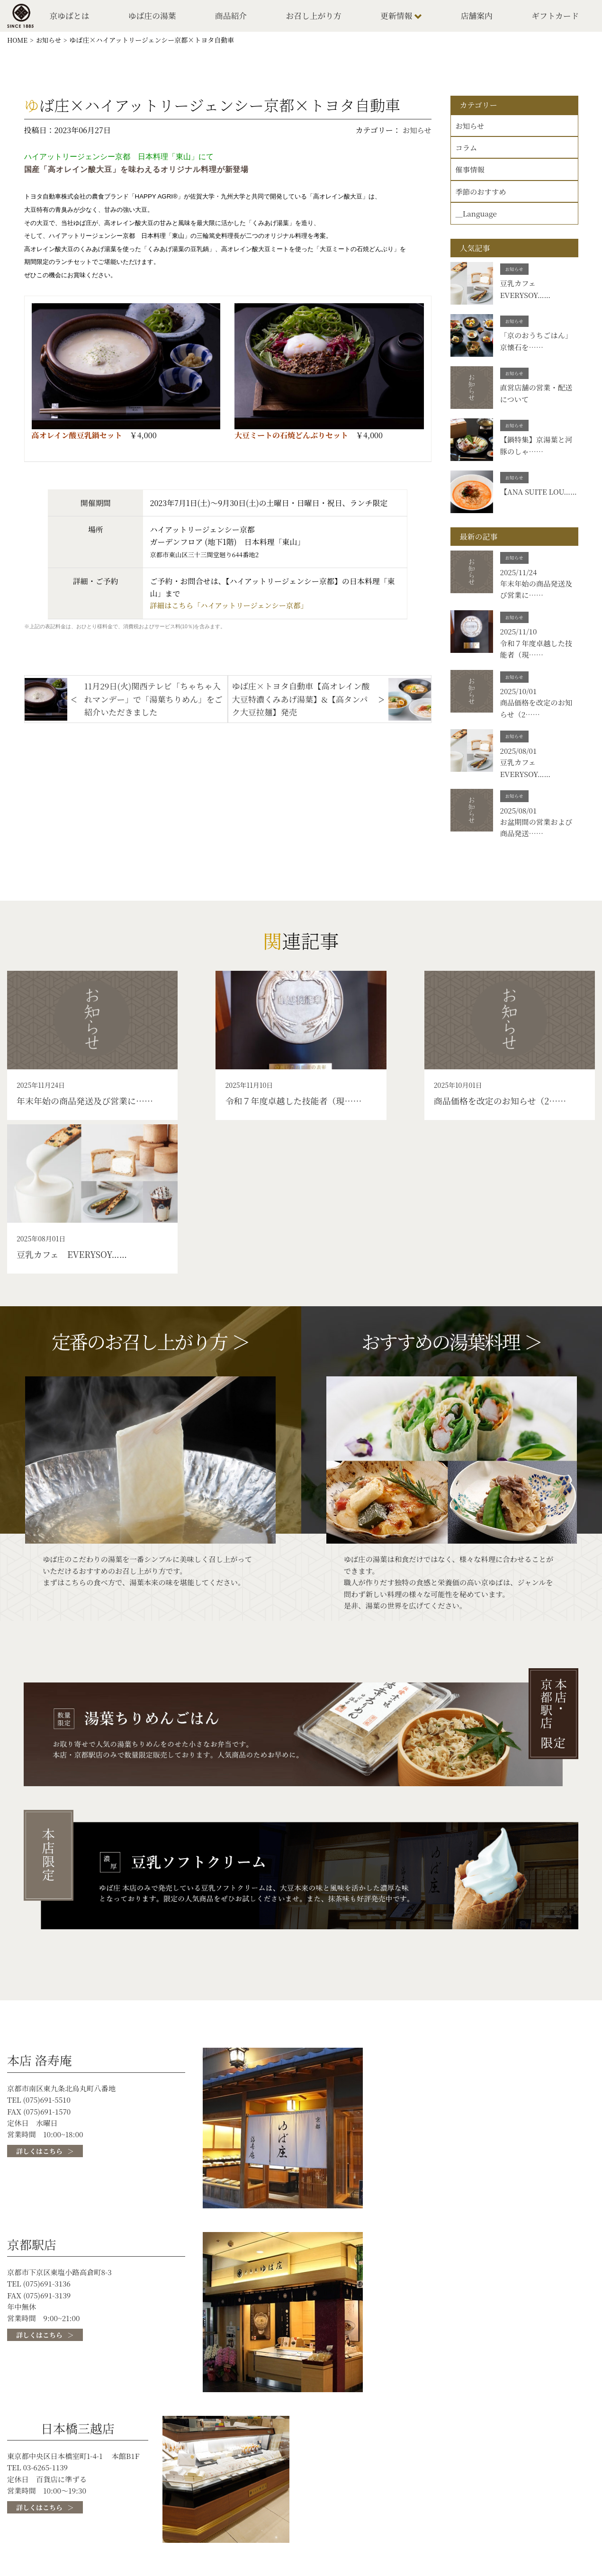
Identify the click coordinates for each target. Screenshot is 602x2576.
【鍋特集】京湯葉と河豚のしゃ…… (538, 451)
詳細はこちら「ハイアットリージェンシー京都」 (231, 608)
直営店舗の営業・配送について (538, 399)
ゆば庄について (403, 2485)
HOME (17, 42)
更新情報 (398, 17)
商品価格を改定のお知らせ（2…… (538, 718)
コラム (467, 150)
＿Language (477, 218)
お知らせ (50, 42)
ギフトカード (555, 17)
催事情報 (471, 173)
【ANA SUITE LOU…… (524, 503)
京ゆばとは (72, 17)
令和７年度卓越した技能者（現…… (538, 657)
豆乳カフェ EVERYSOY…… (526, 295)
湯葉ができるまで (122, 2505)
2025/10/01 (519, 700)
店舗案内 (477, 17)
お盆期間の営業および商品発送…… (538, 840)
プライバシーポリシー (552, 2505)
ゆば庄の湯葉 (154, 17)
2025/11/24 (519, 577)
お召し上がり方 (315, 17)
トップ (103, 2485)
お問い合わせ (537, 2518)
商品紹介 (233, 17)
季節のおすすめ (482, 195)
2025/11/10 (519, 638)
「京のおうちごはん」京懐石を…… (538, 347)
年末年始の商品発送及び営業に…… (538, 595)
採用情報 (530, 2493)
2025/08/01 (519, 761)
